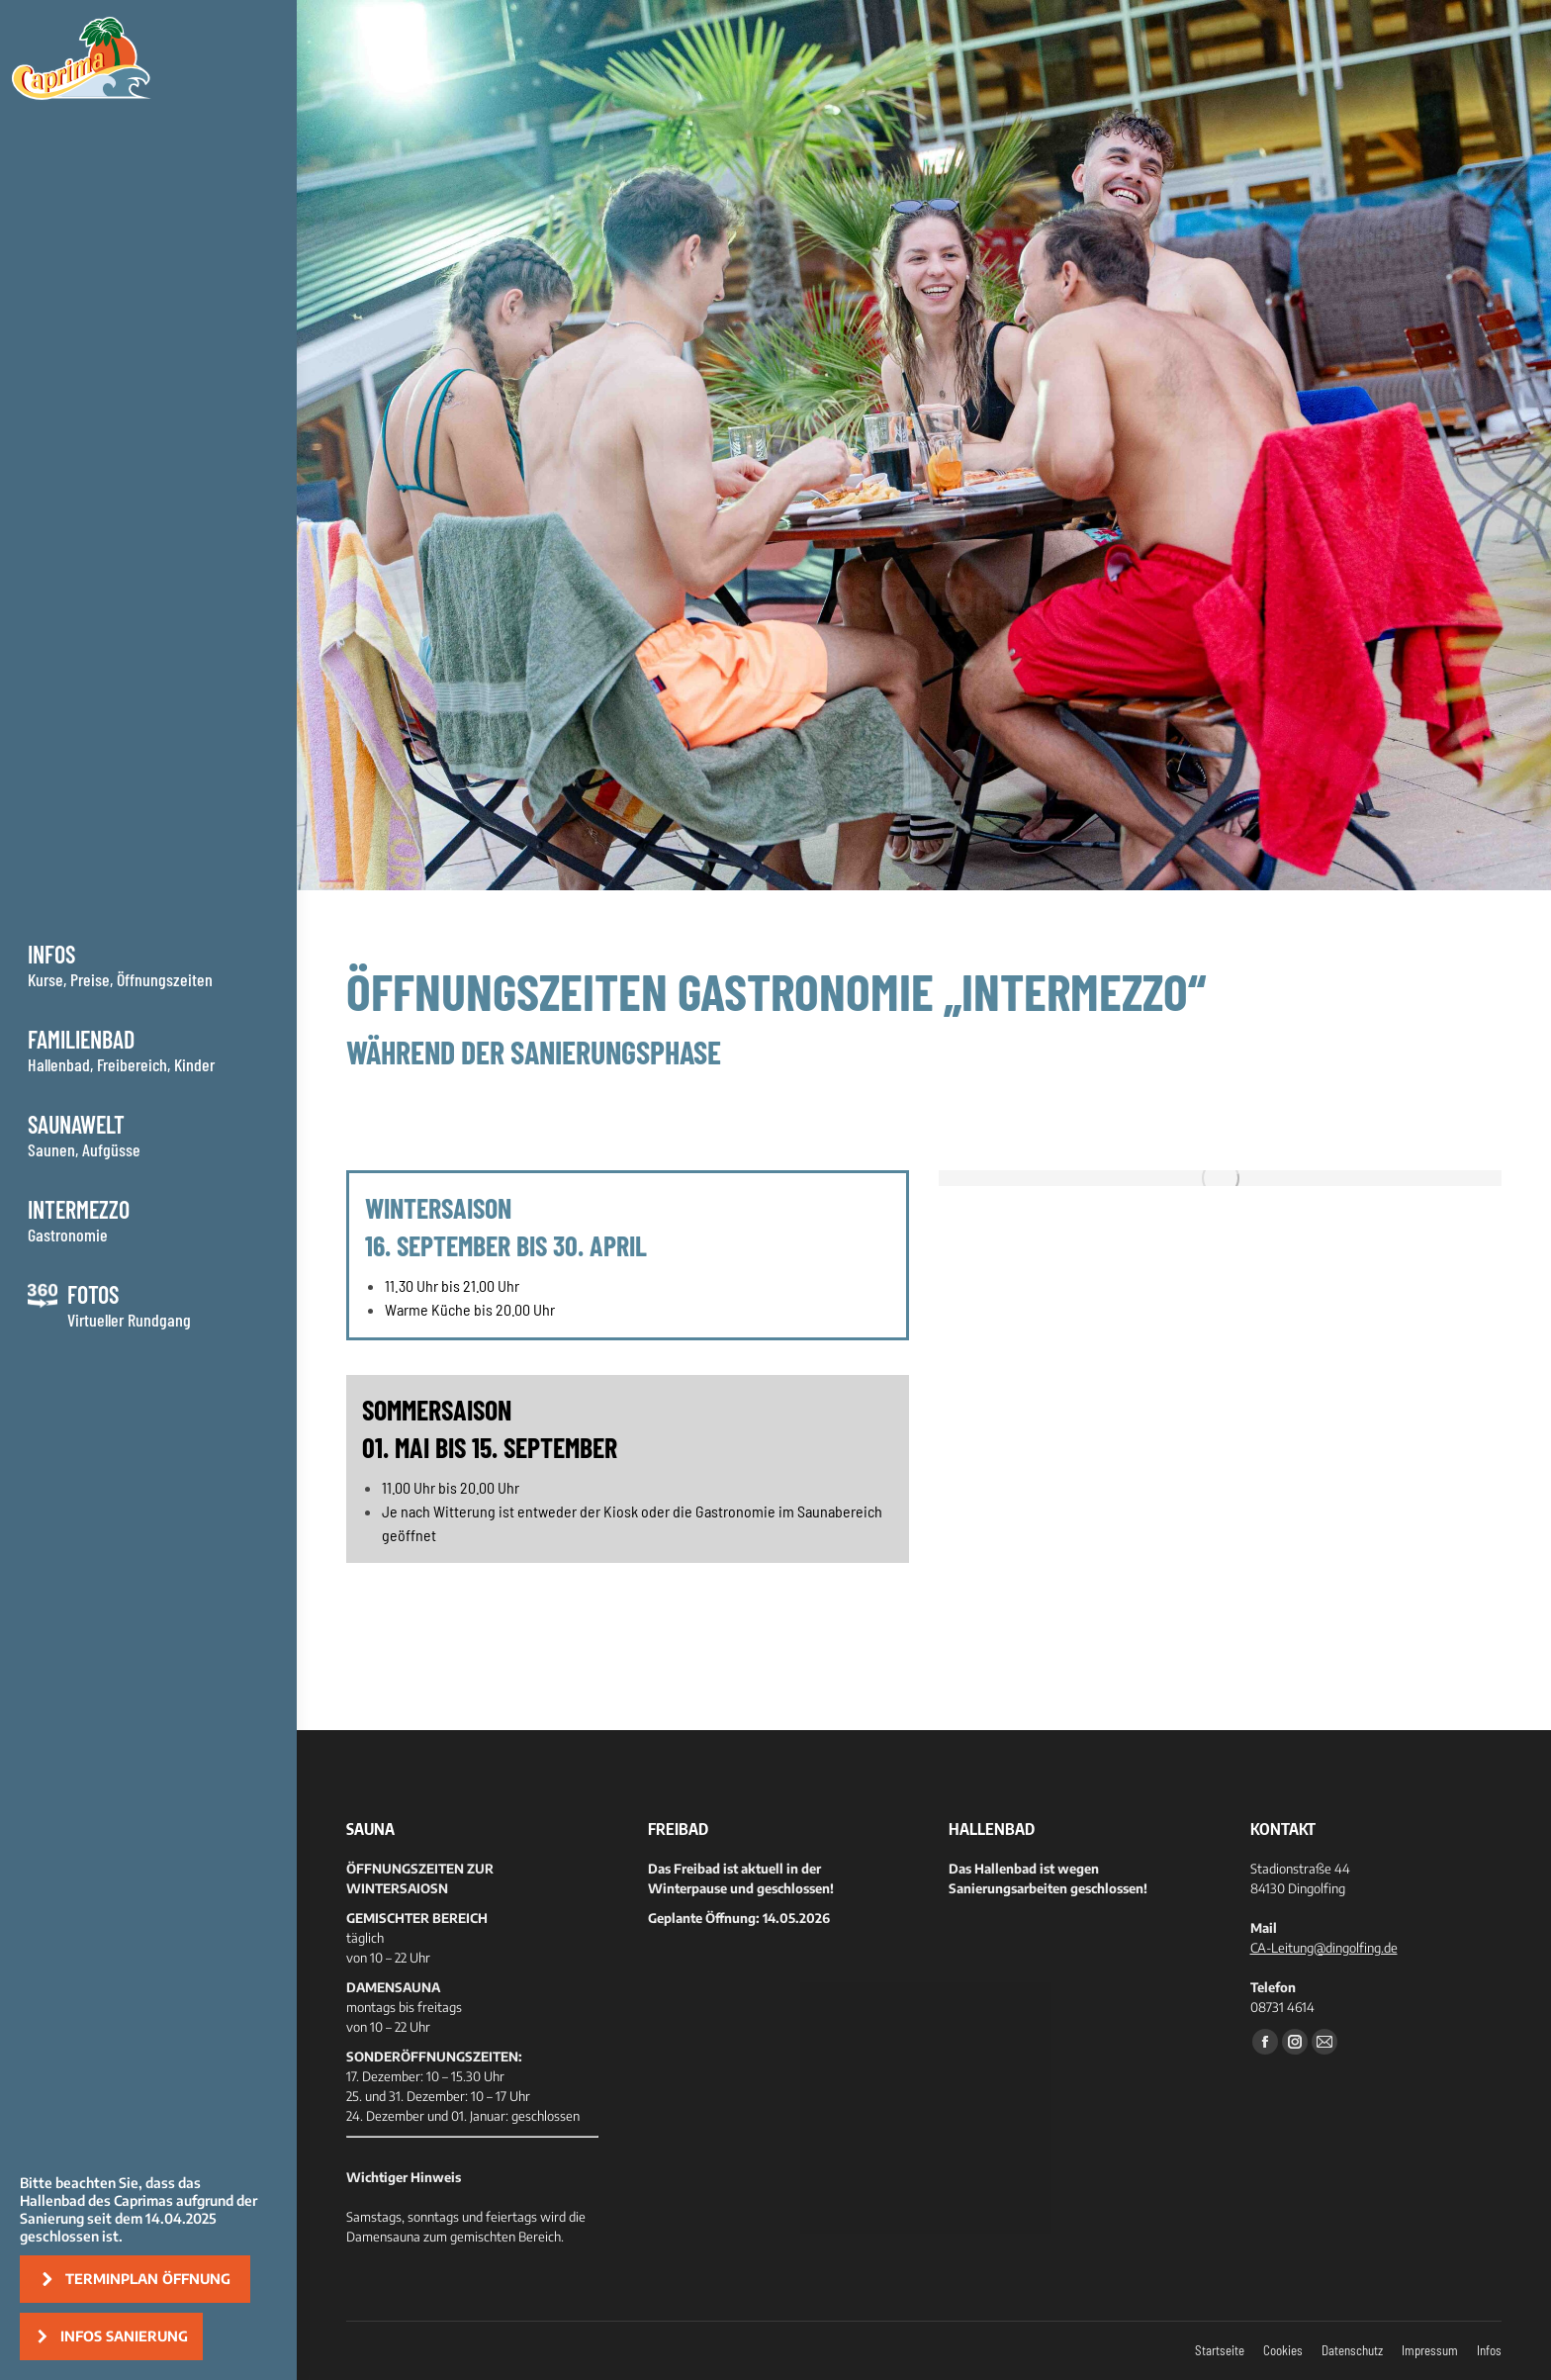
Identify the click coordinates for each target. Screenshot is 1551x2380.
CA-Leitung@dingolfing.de (1324, 1948)
